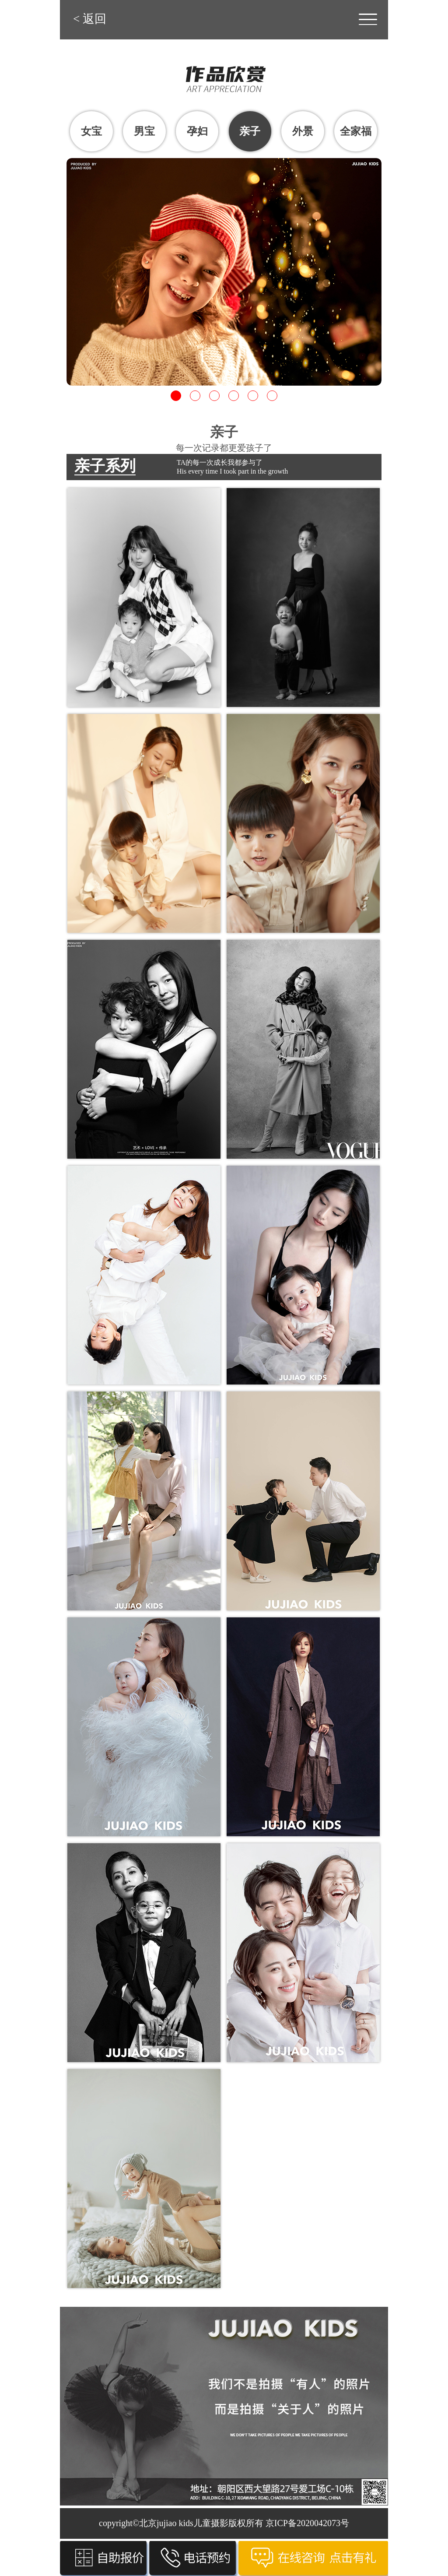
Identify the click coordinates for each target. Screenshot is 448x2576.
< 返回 (89, 18)
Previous (68, 265)
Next (379, 265)
